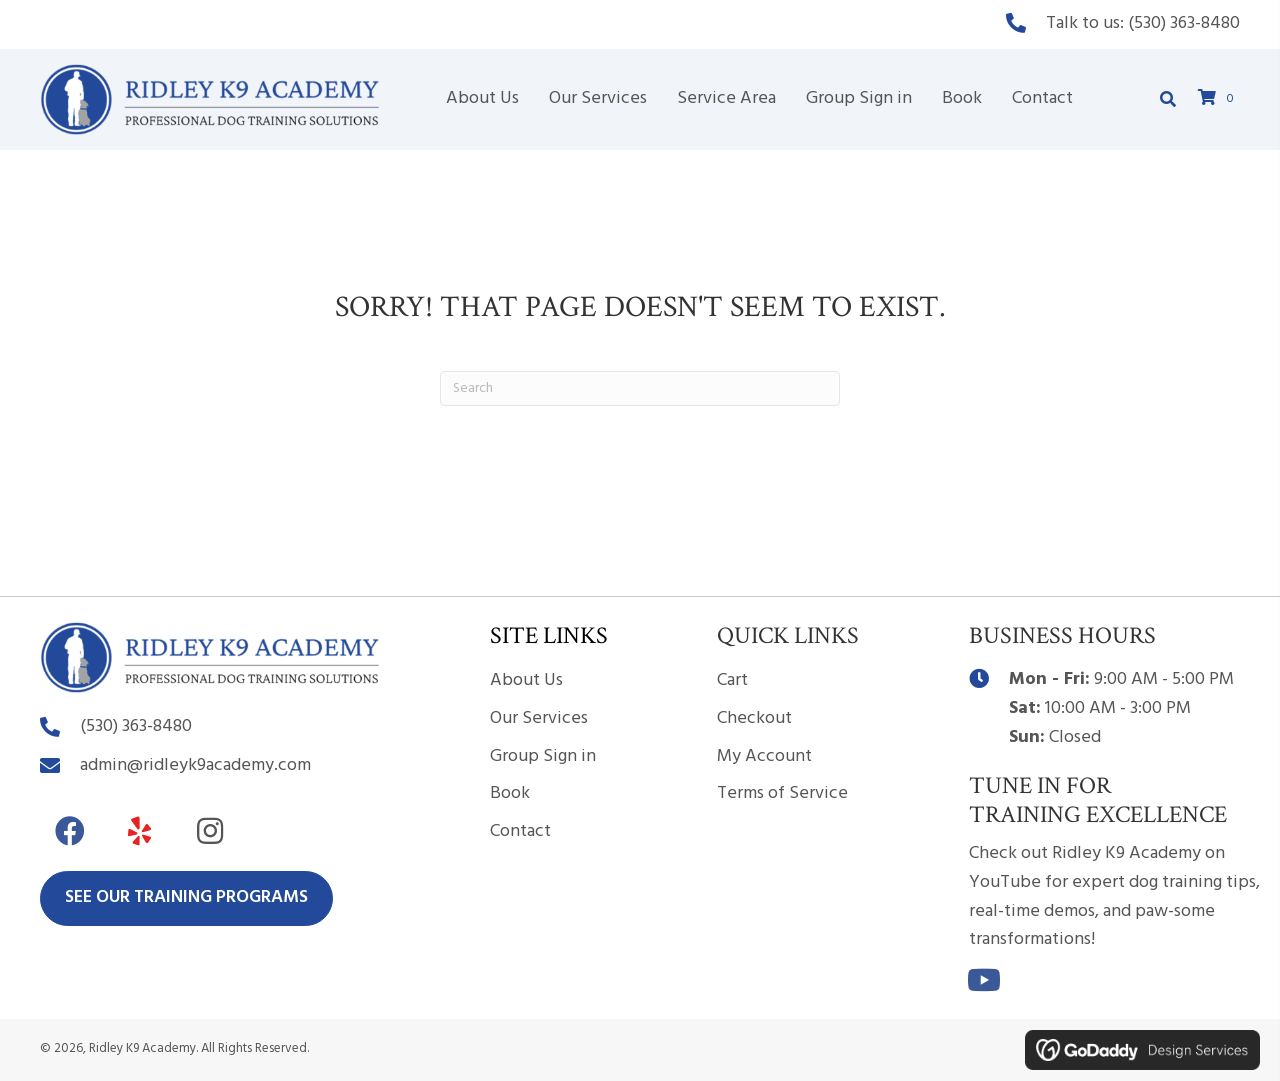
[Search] (640, 388)
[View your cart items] (1219, 99)
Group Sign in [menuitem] (543, 756)
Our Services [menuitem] (539, 718)
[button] (70, 831)
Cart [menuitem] (732, 680)
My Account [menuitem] (764, 756)
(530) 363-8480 (1184, 23)
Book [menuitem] (510, 793)
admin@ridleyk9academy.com (195, 765)
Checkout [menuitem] (754, 718)
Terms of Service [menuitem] (782, 793)
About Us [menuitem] (526, 680)
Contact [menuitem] (520, 831)
